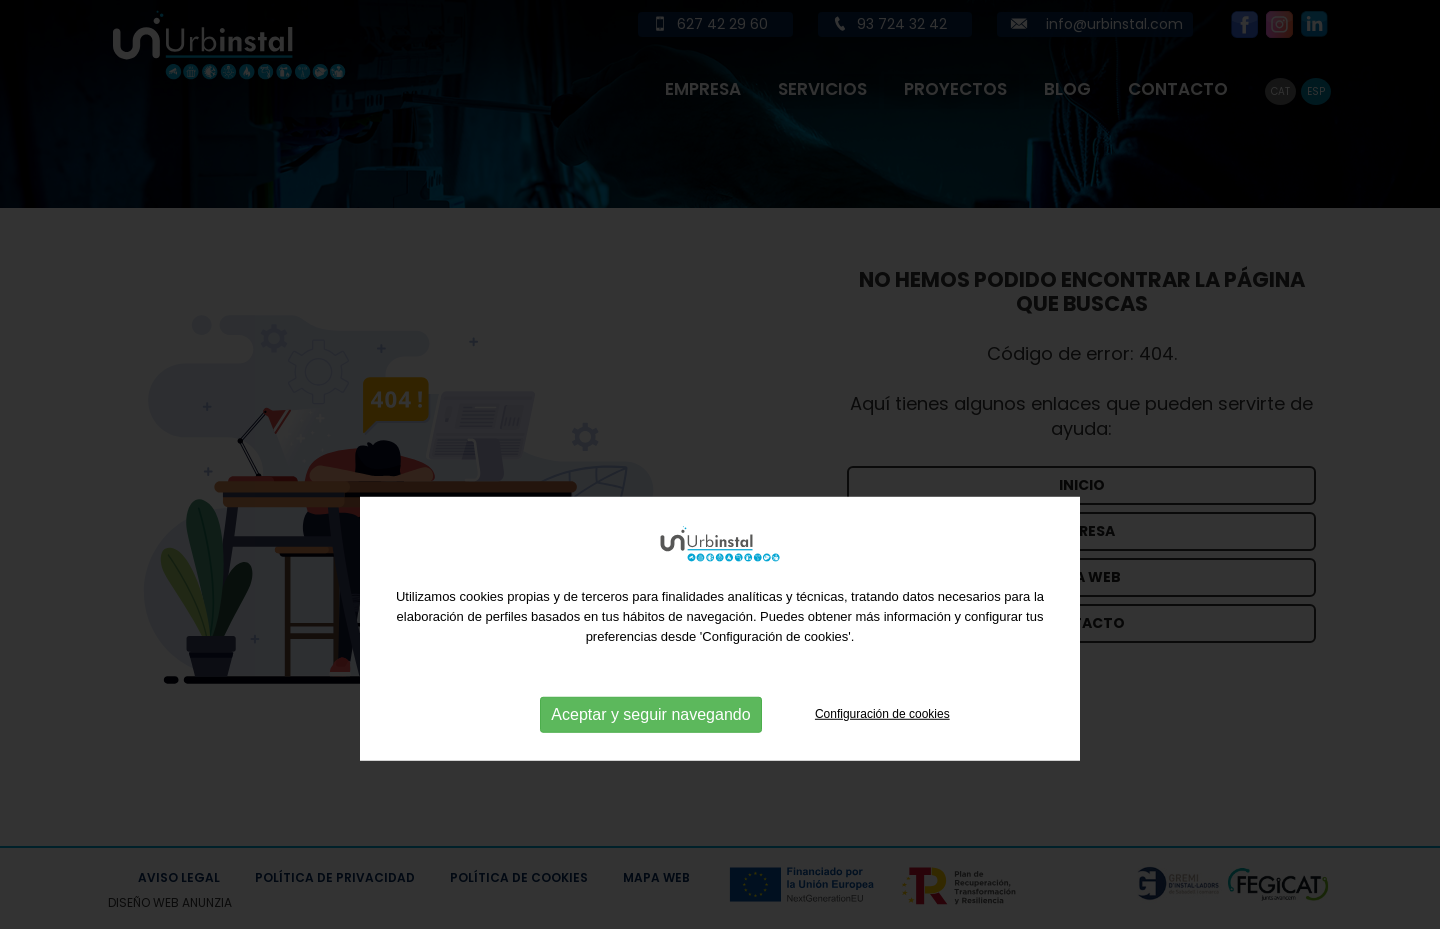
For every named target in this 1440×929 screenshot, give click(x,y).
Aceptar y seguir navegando (650, 757)
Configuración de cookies (882, 757)
